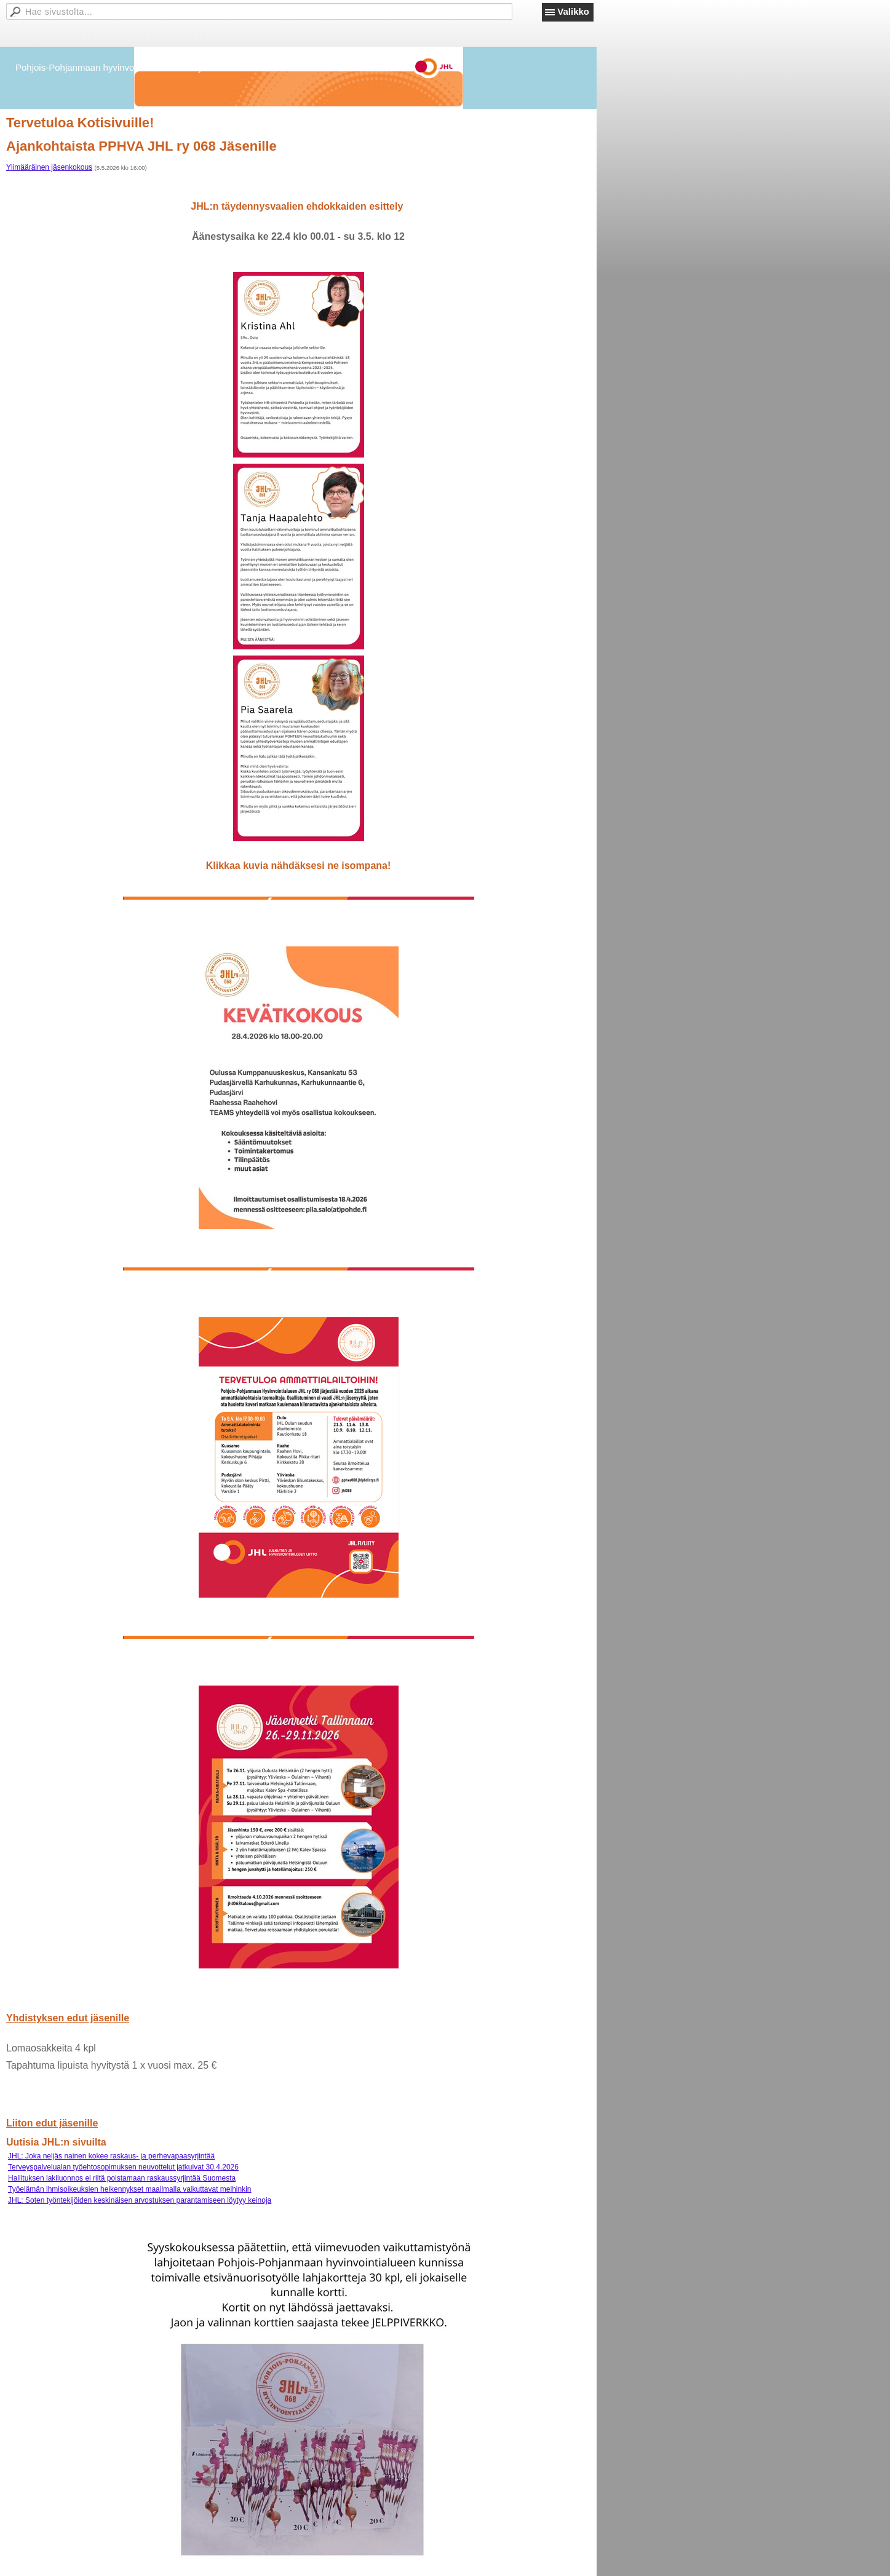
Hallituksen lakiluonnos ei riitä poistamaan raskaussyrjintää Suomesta (122, 2178)
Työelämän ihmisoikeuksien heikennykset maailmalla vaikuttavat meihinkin (130, 2189)
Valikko (573, 11)
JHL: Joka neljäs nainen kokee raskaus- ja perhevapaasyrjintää (111, 2156)
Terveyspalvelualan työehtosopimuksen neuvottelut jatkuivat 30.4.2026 (123, 2167)
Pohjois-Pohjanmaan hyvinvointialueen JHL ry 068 (118, 67)
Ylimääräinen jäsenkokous (49, 167)
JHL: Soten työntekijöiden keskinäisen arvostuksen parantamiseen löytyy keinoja (139, 2200)
